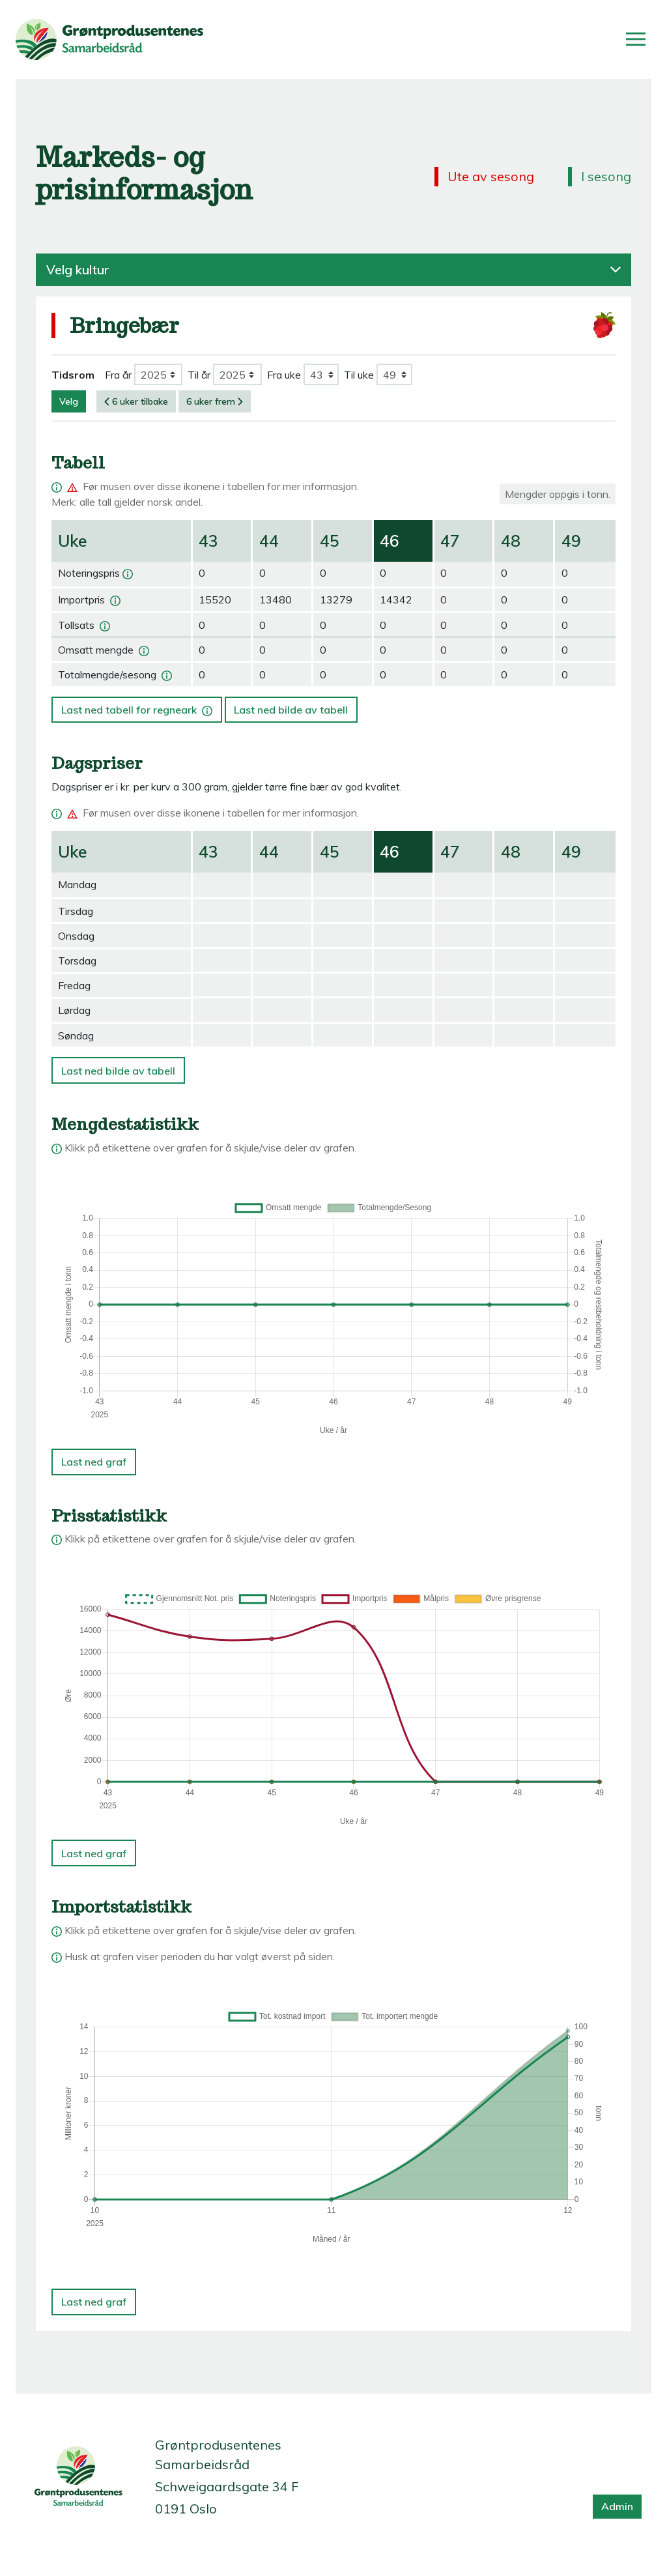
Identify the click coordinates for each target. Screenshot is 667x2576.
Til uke (359, 374)
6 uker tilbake (136, 401)
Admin (617, 2506)
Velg (68, 401)
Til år (199, 374)
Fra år (118, 374)
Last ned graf (93, 1461)
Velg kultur (333, 270)
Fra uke (284, 374)
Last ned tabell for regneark (138, 706)
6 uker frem (214, 401)
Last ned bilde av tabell (291, 709)
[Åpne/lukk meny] (635, 39)
